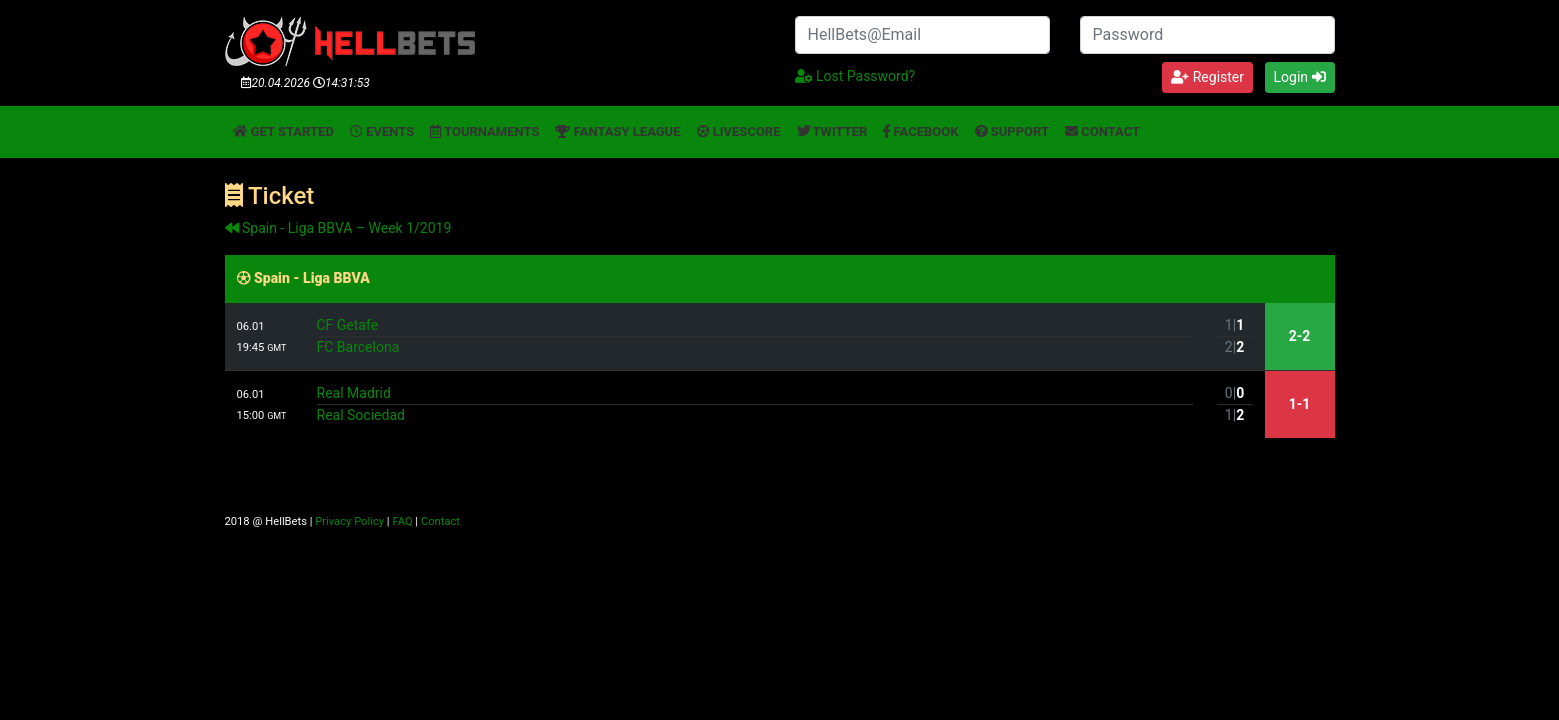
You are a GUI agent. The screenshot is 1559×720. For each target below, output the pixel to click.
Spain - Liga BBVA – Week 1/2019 (338, 228)
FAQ (402, 521)
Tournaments (484, 131)
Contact (1102, 131)
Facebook (920, 131)
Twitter (832, 131)
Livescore (739, 131)
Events (382, 131)
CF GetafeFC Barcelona (755, 336)
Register (1207, 77)
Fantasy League (617, 131)
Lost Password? (855, 76)
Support (1012, 131)
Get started (283, 131)
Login (1300, 77)
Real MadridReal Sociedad (755, 404)
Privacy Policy (349, 521)
